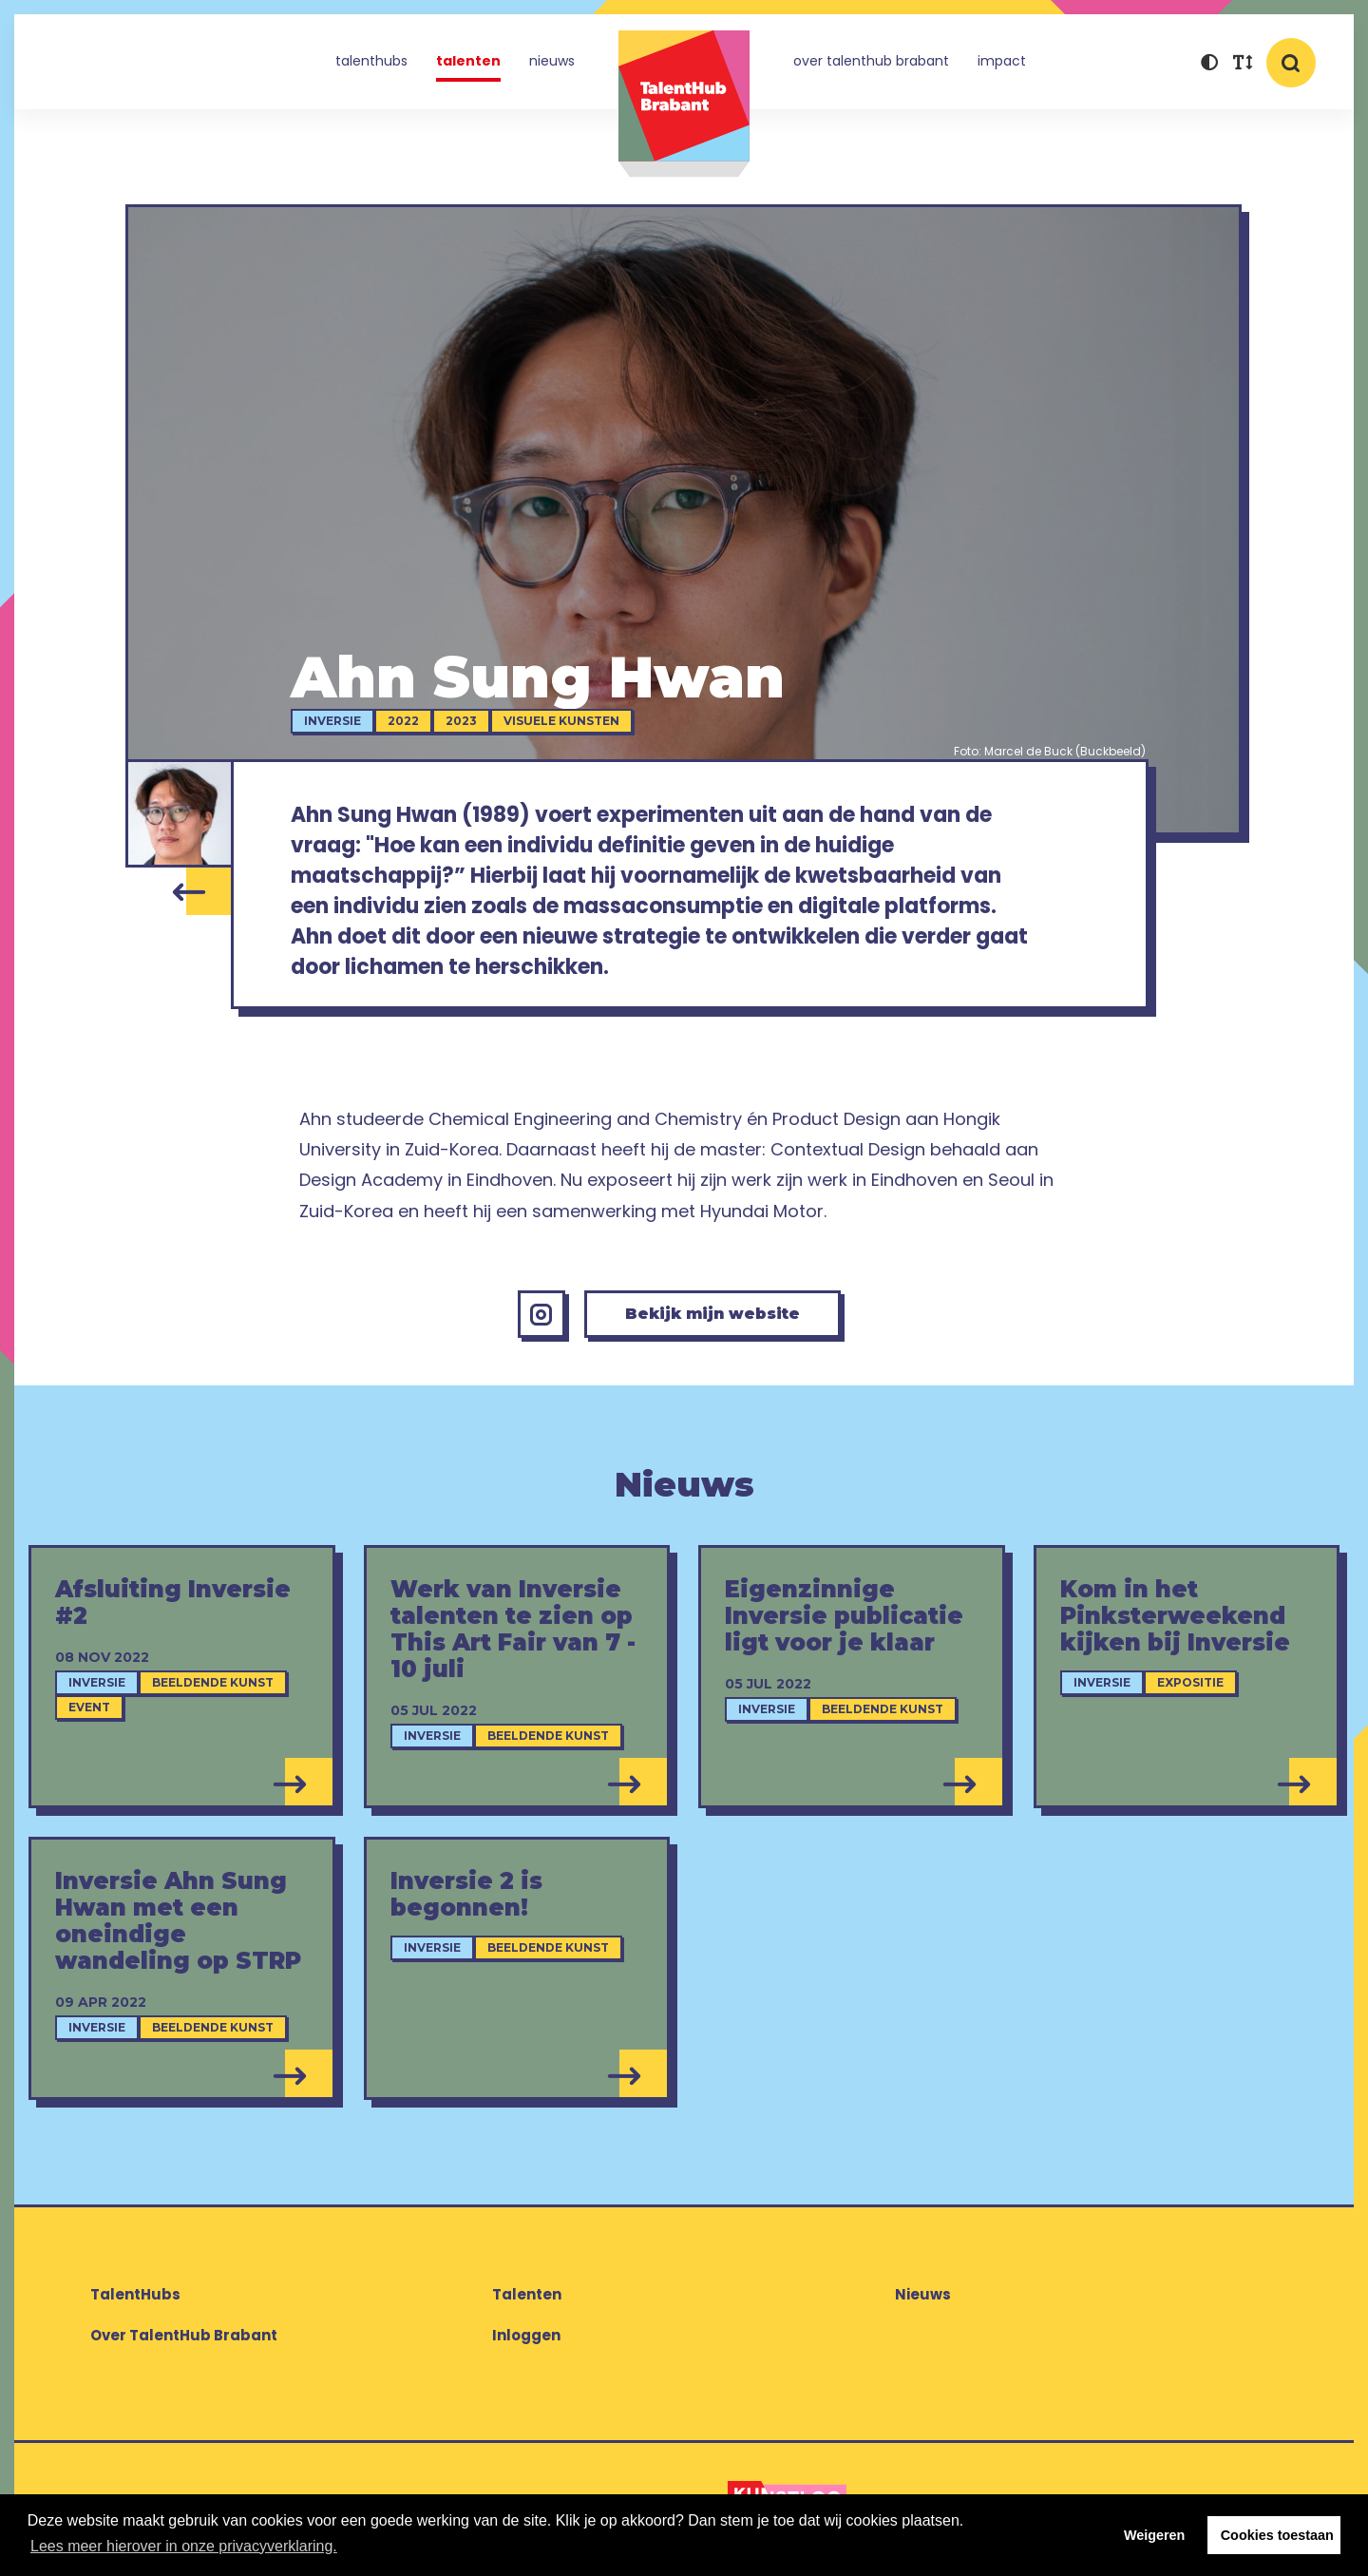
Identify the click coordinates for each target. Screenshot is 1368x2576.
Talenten (468, 60)
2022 (403, 721)
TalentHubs (371, 60)
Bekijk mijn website (712, 1314)
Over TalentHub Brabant (871, 60)
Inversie (332, 721)
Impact (1002, 60)
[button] (1209, 64)
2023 (461, 721)
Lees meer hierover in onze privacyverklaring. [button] (183, 2546)
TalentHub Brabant (684, 104)
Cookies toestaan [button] (1277, 2535)
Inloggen (526, 2335)
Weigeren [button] (1155, 2535)
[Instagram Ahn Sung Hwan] (541, 1314)
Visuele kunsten (561, 721)
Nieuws (552, 60)
